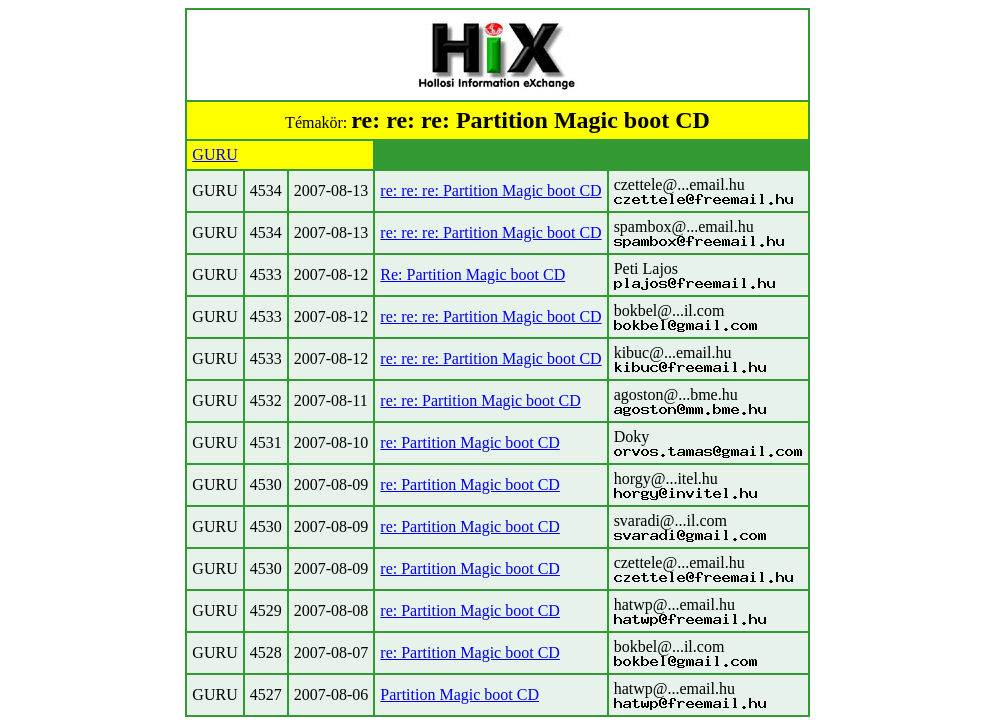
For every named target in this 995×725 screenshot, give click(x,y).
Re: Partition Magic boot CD (472, 274)
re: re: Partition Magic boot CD (480, 400)
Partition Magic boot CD (459, 694)
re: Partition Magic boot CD (470, 442)
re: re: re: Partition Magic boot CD (490, 190)
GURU (214, 154)
